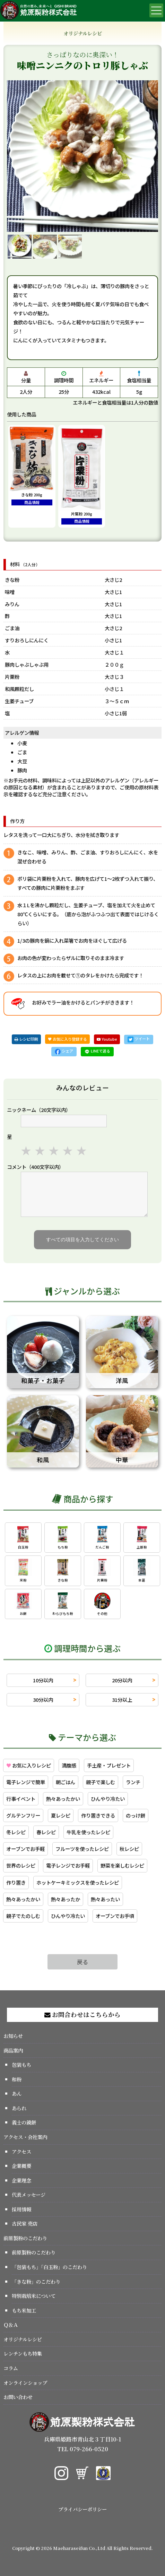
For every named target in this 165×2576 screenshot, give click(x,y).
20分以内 (122, 1680)
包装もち (21, 2064)
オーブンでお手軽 (25, 1848)
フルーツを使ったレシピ (82, 1848)
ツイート (139, 1039)
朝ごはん (65, 1782)
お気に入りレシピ (28, 1765)
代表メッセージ (28, 2194)
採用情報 (21, 2209)
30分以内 (43, 1699)
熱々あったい (105, 1899)
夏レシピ (60, 1815)
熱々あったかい (63, 1798)
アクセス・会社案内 (25, 2136)
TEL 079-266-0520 (82, 2449)
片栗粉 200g (81, 475)
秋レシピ (129, 1848)
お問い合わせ (18, 2396)
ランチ (133, 1782)
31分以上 (122, 1699)
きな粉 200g (31, 465)
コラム (10, 2368)
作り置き (16, 1882)
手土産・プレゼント (109, 1765)
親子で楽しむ (100, 1782)
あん (16, 2093)
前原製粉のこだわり (25, 2238)
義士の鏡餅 (24, 2122)
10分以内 (43, 1680)
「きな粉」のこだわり (36, 2281)
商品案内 (13, 2050)
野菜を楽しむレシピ (122, 1865)
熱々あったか (65, 1899)
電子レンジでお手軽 (68, 1865)
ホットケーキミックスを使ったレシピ (77, 1882)
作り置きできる (98, 1815)
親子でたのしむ (23, 1915)
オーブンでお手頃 (115, 1915)
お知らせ (13, 2035)
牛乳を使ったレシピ (88, 1832)
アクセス (21, 2151)
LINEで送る (97, 1051)
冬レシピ (16, 1832)
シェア (64, 1051)
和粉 (16, 2079)
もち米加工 (24, 2310)
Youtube (107, 1039)
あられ (19, 2108)
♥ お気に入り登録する (67, 1039)
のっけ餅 (135, 1815)
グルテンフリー (23, 1815)
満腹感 (69, 1765)
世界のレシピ (20, 1865)
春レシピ (46, 1832)
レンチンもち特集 (22, 2353)
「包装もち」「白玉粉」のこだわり (49, 2266)
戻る (82, 1962)
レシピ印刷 (26, 1039)
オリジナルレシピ (22, 2339)
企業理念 (21, 2180)
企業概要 (21, 2165)
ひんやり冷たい (108, 1798)
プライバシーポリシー (82, 2509)
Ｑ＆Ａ (10, 2324)
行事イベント (20, 1798)
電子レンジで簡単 (25, 1782)
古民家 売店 (24, 2223)
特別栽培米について (33, 2295)
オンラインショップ (25, 2382)
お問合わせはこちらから (82, 2014)
